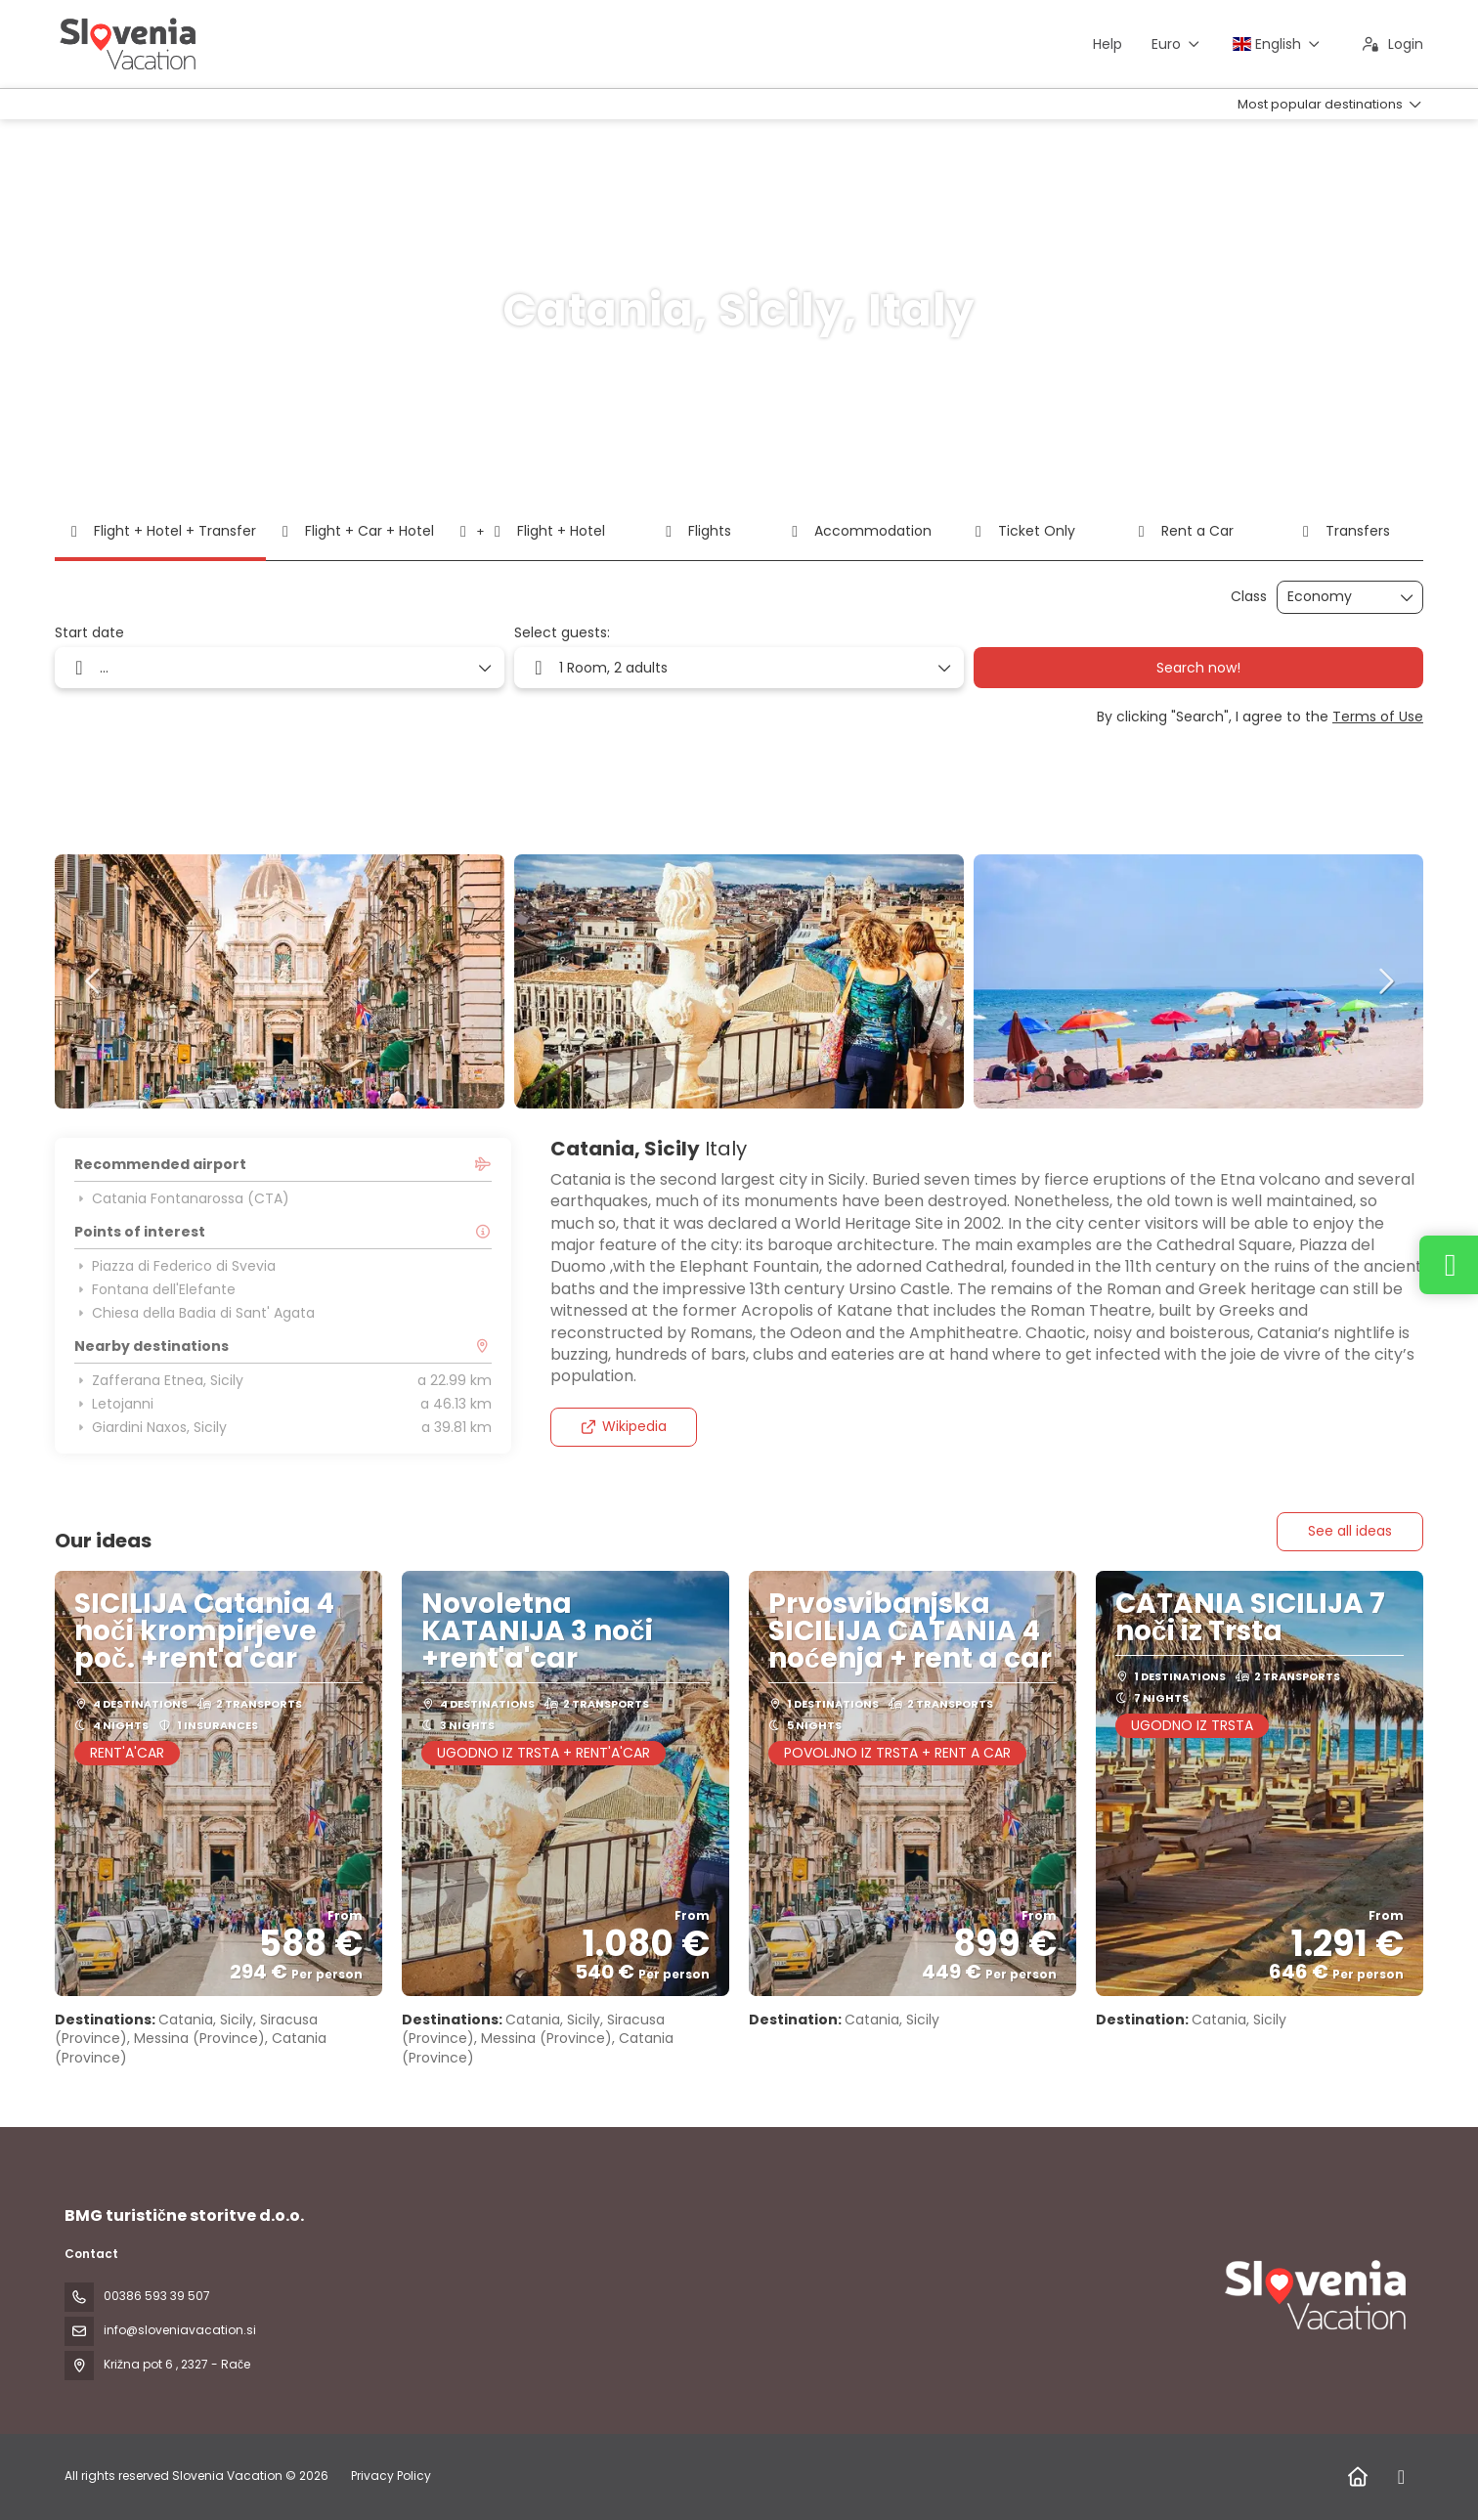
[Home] (1357, 2477)
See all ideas (1350, 1531)
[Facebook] (1401, 2477)
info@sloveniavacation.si (180, 2330)
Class (1249, 596)
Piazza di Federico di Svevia (175, 1266)
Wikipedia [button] (623, 1426)
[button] (93, 981)
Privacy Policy (391, 2475)
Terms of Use (1377, 716)
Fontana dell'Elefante (155, 1289)
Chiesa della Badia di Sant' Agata (194, 1313)
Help (1107, 44)
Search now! (1198, 667)
